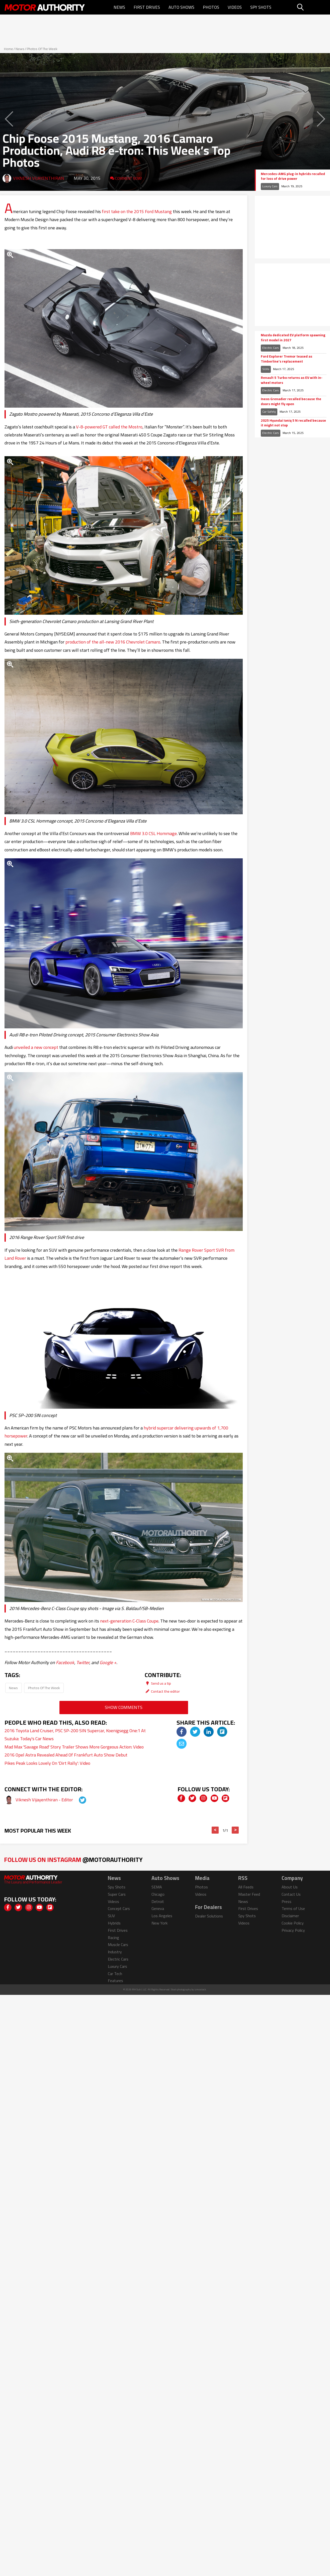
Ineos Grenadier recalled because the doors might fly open (291, 401)
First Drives (147, 7)
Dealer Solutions (209, 1916)
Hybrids (114, 1923)
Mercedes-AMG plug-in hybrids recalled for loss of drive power (293, 176)
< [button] (215, 1830)
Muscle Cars (118, 1944)
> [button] (235, 1830)
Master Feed (249, 1894)
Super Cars (117, 1894)
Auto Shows (181, 7)
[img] (182, 1732)
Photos (211, 7)
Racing (113, 1937)
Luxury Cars (270, 186)
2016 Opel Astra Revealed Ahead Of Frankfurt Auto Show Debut (66, 1755)
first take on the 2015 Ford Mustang (137, 211)
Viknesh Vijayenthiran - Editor (45, 1800)
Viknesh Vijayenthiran (38, 178)
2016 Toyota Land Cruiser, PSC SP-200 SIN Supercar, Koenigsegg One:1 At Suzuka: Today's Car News (75, 1734)
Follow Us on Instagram (73, 1859)
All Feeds (246, 1887)
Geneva (157, 1908)
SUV (111, 1915)
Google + (108, 1662)
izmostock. (200, 1989)
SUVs (265, 369)
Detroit (157, 1901)
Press (286, 1901)
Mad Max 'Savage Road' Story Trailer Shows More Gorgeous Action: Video (74, 1747)
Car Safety (269, 411)
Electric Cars (270, 348)
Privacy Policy (293, 1930)
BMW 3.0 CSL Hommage (153, 833)
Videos (235, 7)
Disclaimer (290, 1915)
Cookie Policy (293, 1923)
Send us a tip (158, 1683)
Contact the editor (162, 1691)
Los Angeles (161, 1915)
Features (115, 1980)
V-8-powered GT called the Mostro (109, 427)
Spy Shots (260, 7)
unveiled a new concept (36, 1047)
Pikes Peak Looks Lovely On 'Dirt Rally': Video (47, 1763)
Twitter (82, 1662)
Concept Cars (119, 1908)
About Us (290, 1887)
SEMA (156, 1887)
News (119, 7)
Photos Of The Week (42, 49)
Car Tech (115, 1973)
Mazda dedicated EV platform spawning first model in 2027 (293, 338)
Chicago (157, 1894)
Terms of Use (293, 1908)
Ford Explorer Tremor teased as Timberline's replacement (286, 359)
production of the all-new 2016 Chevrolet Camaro (112, 642)
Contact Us (291, 1894)
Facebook (65, 1662)
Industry (115, 1952)
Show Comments (123, 1707)
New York (159, 1923)
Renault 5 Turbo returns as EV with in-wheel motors (291, 380)
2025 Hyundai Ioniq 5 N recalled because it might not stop (293, 423)
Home (8, 49)
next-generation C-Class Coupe (129, 1621)
